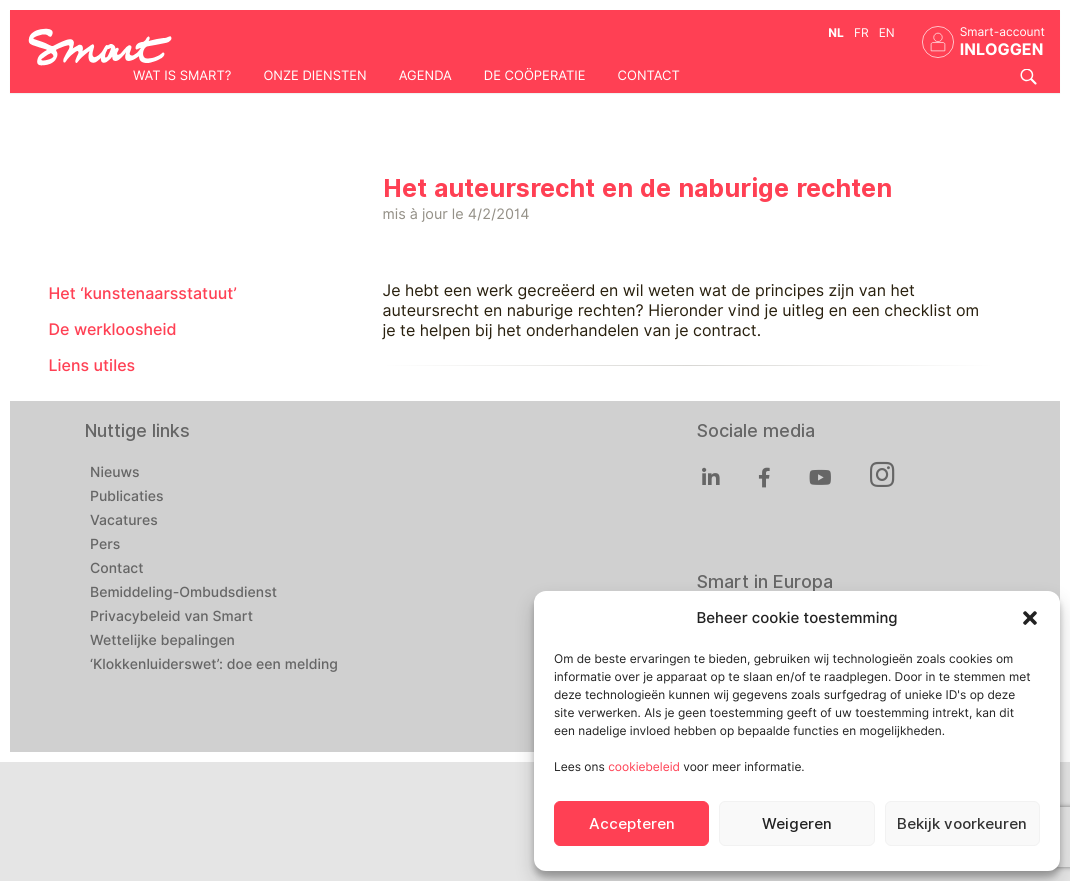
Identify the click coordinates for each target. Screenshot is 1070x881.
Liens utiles (92, 365)
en (887, 32)
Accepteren (632, 824)
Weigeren (797, 824)
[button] (1030, 618)
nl (836, 32)
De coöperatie (535, 76)
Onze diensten (314, 76)
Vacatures (124, 521)
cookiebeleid (644, 766)
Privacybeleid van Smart (171, 617)
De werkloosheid (113, 329)
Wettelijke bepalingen (162, 641)
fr (861, 32)
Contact (649, 76)
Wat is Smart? (182, 76)
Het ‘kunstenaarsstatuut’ (143, 293)
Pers (105, 545)
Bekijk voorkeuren (962, 824)
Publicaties (127, 497)
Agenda (425, 76)
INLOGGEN (1002, 49)
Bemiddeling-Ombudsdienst (183, 593)
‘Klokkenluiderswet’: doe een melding (214, 665)
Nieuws (115, 473)
